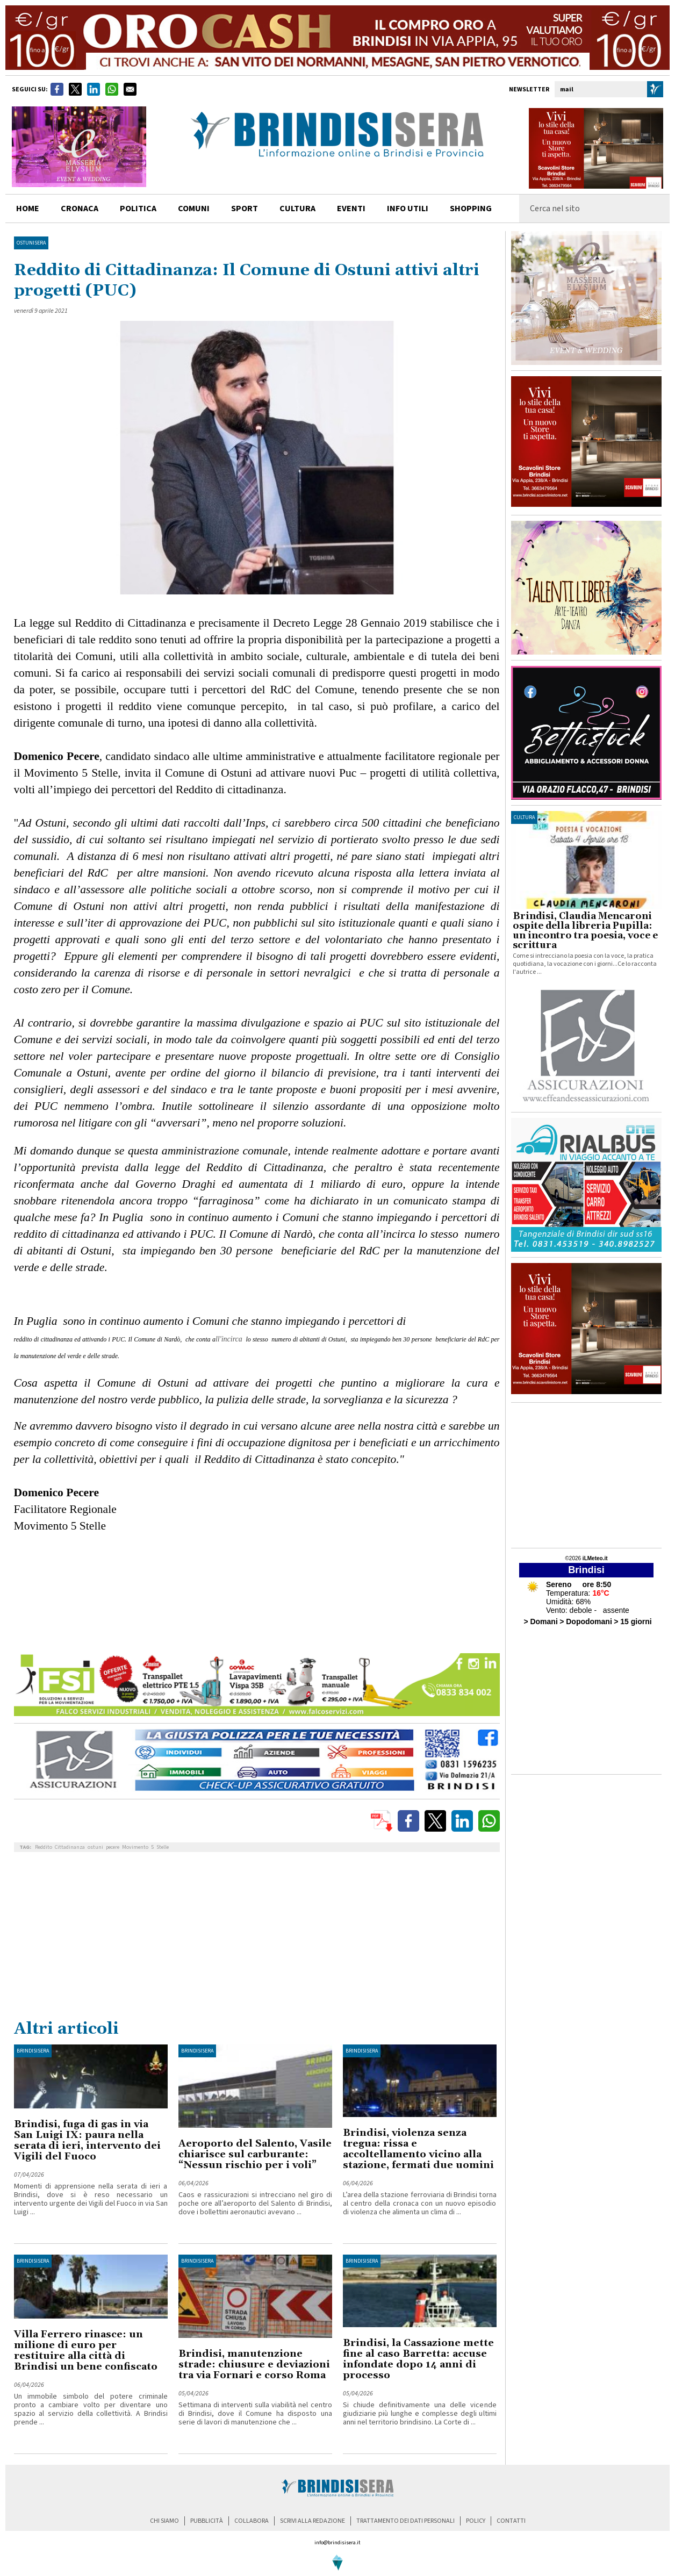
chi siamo (164, 2520)
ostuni (95, 1847)
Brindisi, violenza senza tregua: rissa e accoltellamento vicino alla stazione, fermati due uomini (418, 2149)
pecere (112, 1847)
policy (475, 2520)
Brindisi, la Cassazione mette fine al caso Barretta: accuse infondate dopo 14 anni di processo (418, 2359)
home (27, 208)
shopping (471, 208)
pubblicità (206, 2520)
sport (244, 208)
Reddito (43, 1847)
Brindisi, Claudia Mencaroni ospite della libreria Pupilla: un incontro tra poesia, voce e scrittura (585, 930)
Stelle (162, 1847)
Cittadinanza (70, 1847)
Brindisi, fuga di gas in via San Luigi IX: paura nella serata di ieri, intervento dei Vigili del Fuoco (87, 2140)
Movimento (135, 1847)
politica (138, 208)
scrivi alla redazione (312, 2520)
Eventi (351, 208)
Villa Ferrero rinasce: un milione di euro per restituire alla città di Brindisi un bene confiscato (85, 2350)
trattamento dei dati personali (405, 2520)
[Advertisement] (257, 1938)
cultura (297, 208)
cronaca (79, 208)
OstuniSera (31, 243)
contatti (511, 2520)
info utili (407, 208)
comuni (194, 208)
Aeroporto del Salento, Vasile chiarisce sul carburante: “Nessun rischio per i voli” (255, 2154)
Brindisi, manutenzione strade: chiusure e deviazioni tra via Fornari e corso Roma (254, 2364)
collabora (251, 2520)
